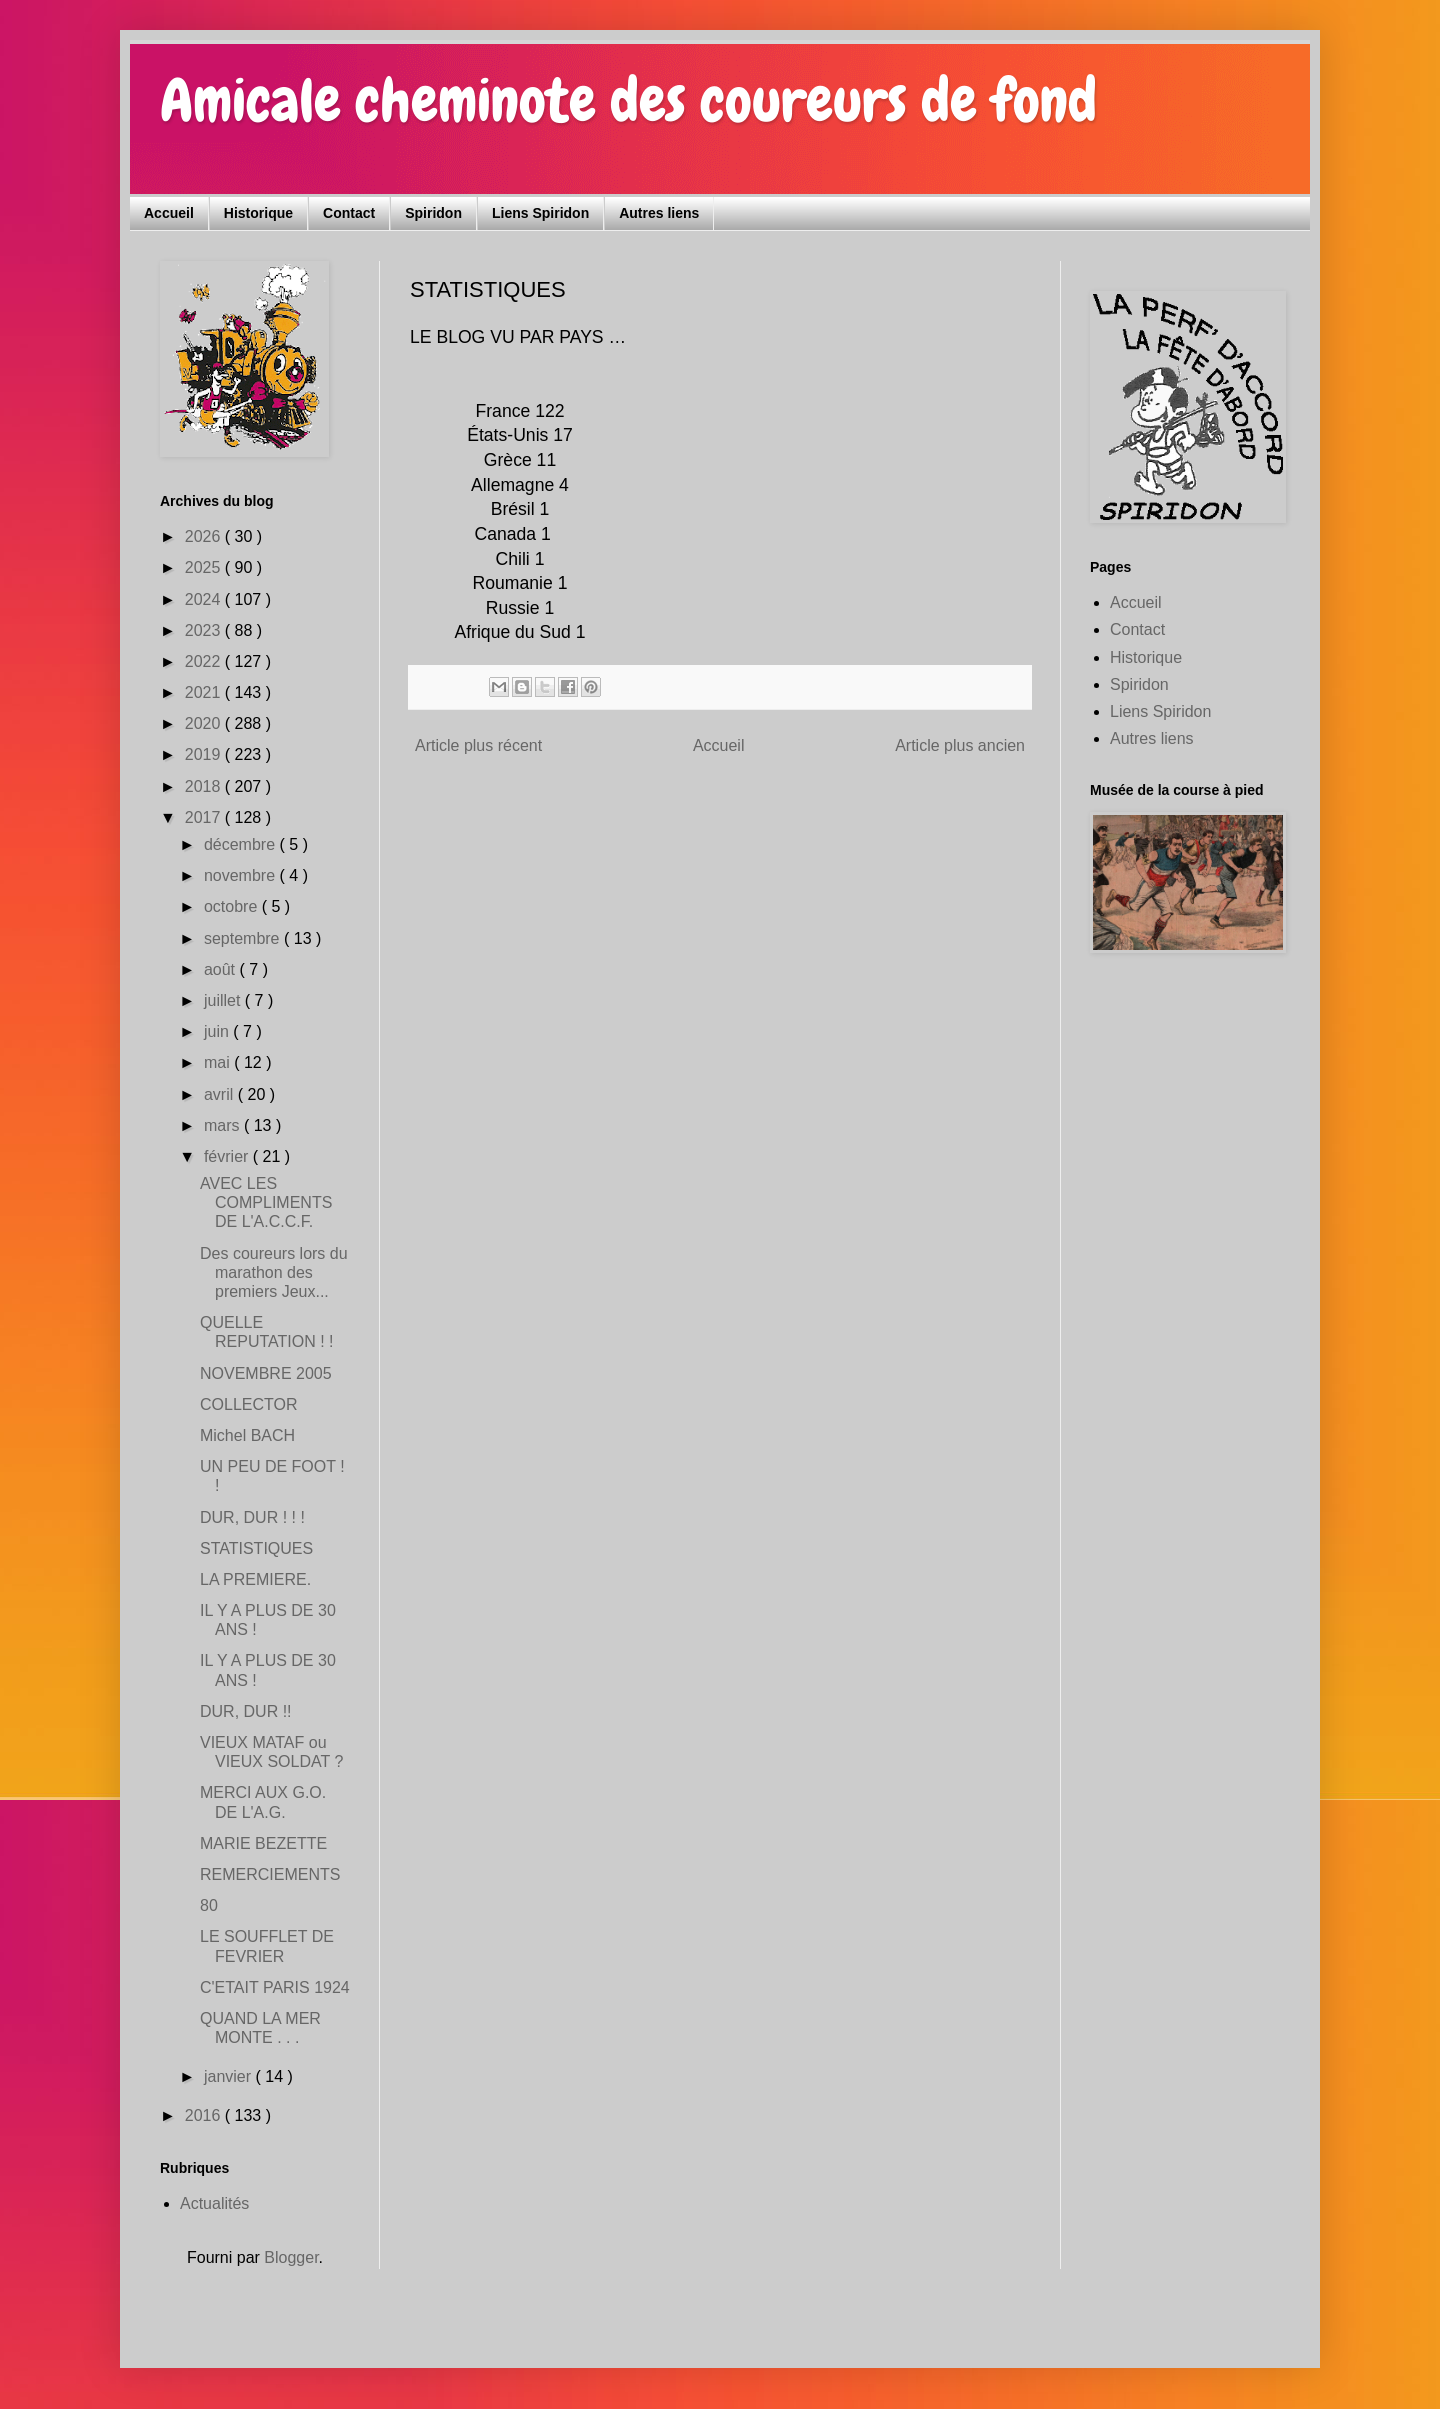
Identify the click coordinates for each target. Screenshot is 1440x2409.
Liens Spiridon (540, 213)
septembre (244, 938)
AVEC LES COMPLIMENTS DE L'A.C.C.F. (266, 1202)
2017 (205, 817)
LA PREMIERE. (255, 1579)
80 (209, 1905)
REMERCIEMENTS (270, 1874)
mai (219, 1062)
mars (224, 1125)
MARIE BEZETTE (263, 1843)
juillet (224, 1000)
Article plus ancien (960, 745)
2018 (205, 786)
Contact (349, 213)
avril (221, 1094)
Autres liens (659, 213)
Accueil (169, 213)
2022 (205, 661)
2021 (205, 692)
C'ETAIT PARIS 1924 (275, 1987)
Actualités (214, 2203)
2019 (205, 754)
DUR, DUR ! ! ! (252, 1517)
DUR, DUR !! (246, 1711)
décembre (242, 844)
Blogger (291, 2257)
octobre (233, 906)
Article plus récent (478, 745)
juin (218, 1031)
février (228, 1156)
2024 (205, 599)
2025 (205, 567)
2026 (205, 536)
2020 (205, 723)
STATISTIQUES (256, 1548)
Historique (258, 213)
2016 (205, 2115)
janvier (230, 2076)
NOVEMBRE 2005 (266, 1373)
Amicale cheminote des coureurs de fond (628, 100)
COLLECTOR (249, 1404)
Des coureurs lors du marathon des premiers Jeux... (274, 1272)
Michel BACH (247, 1435)
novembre (242, 875)
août (222, 969)
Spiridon (433, 213)
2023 (205, 630)
